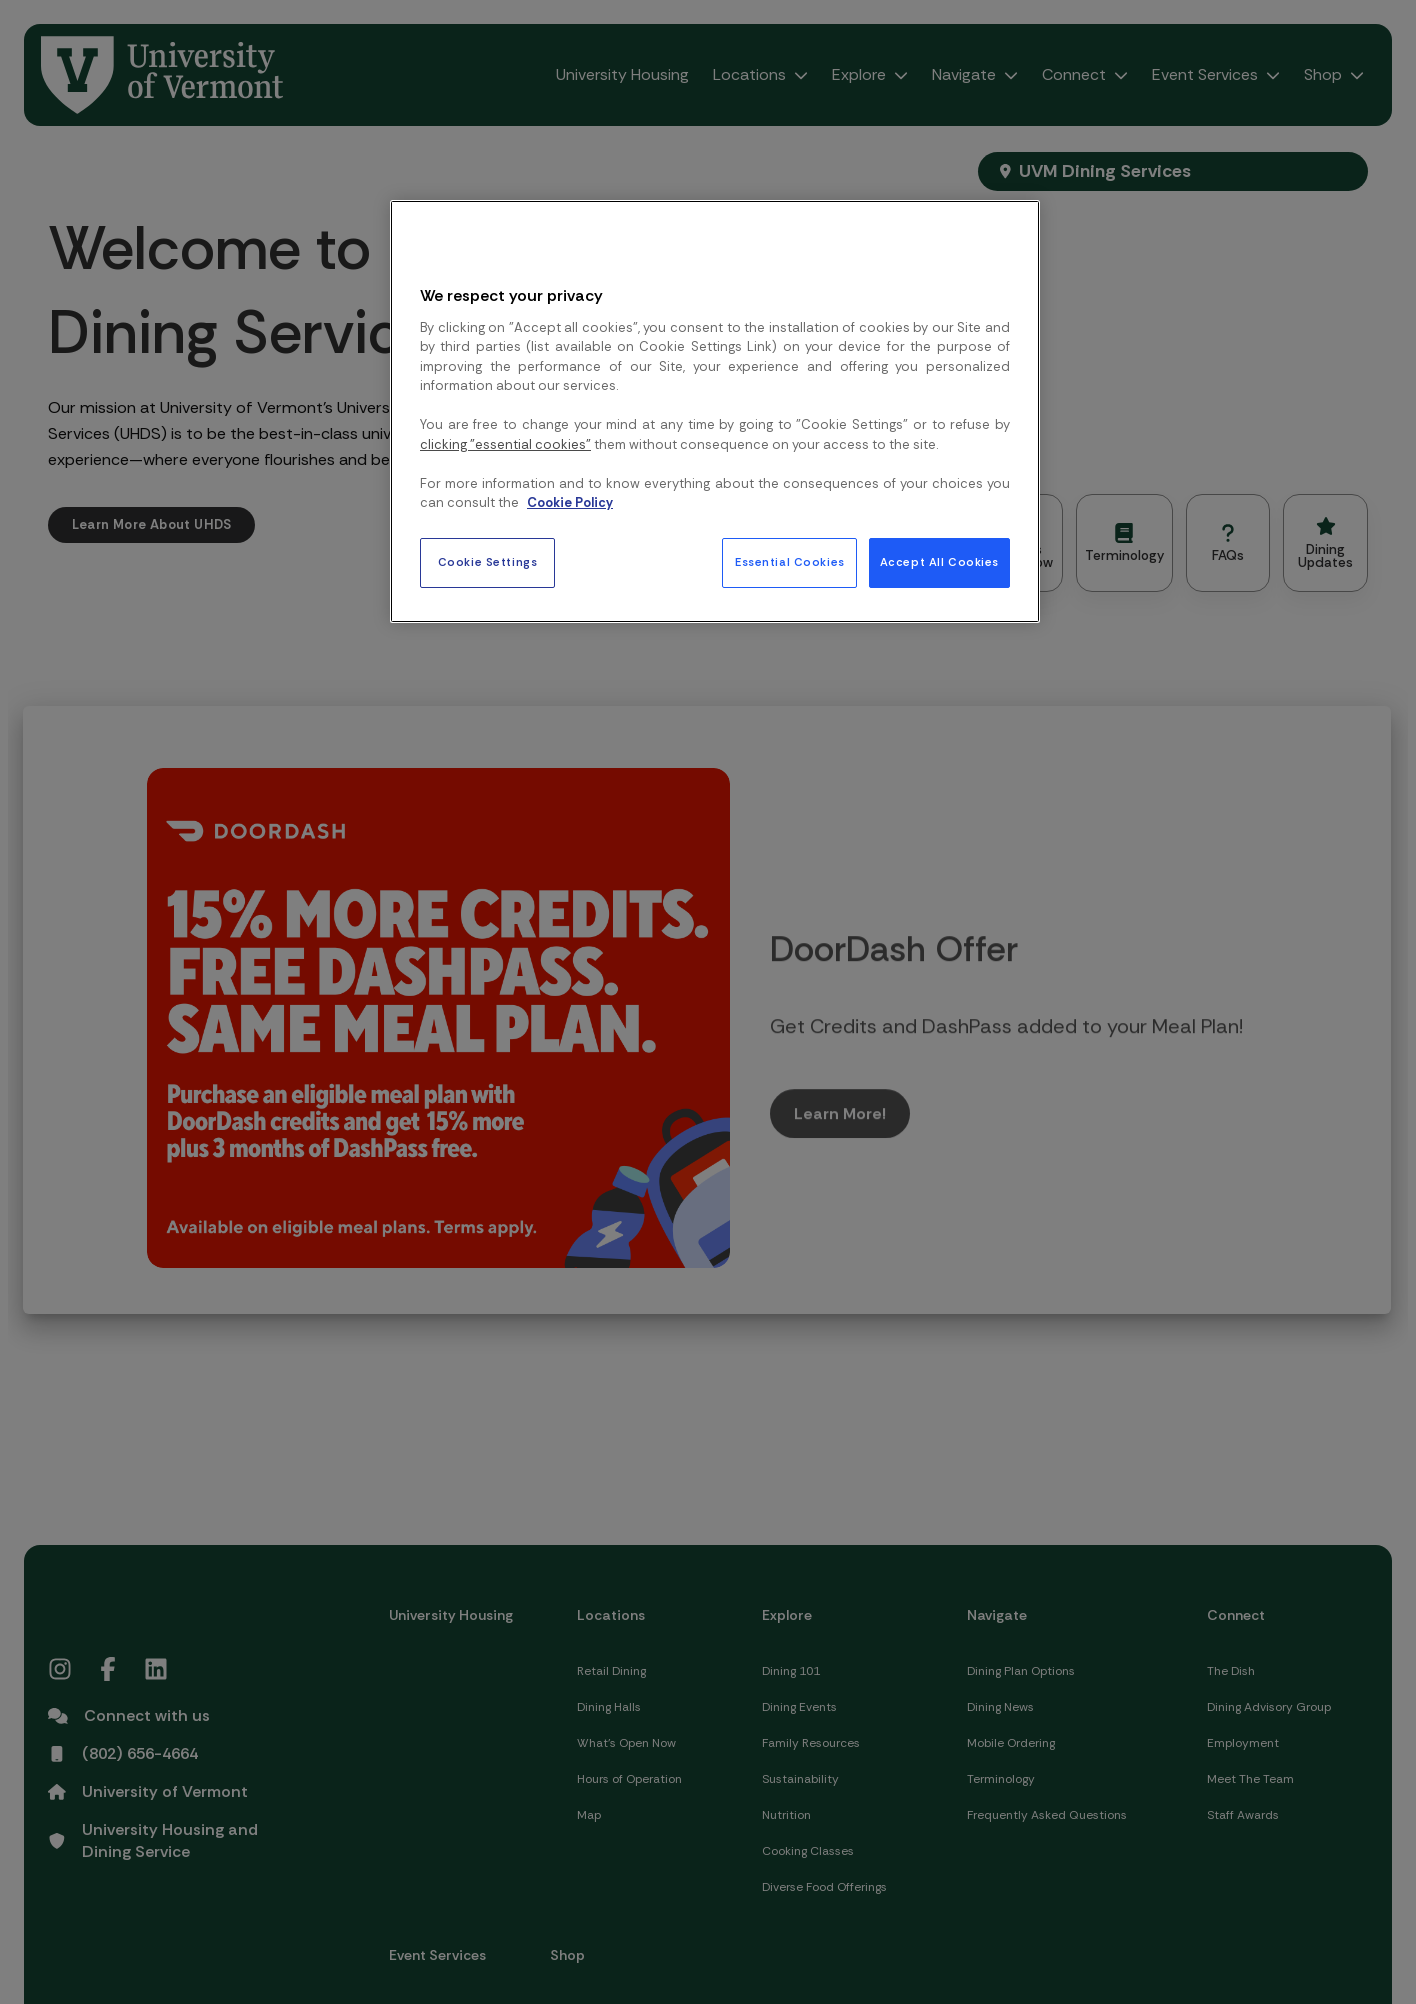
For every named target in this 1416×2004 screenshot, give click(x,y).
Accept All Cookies (939, 562)
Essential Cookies (790, 562)
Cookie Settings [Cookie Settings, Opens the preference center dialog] (488, 562)
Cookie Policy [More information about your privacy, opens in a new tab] (570, 502)
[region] (715, 411)
